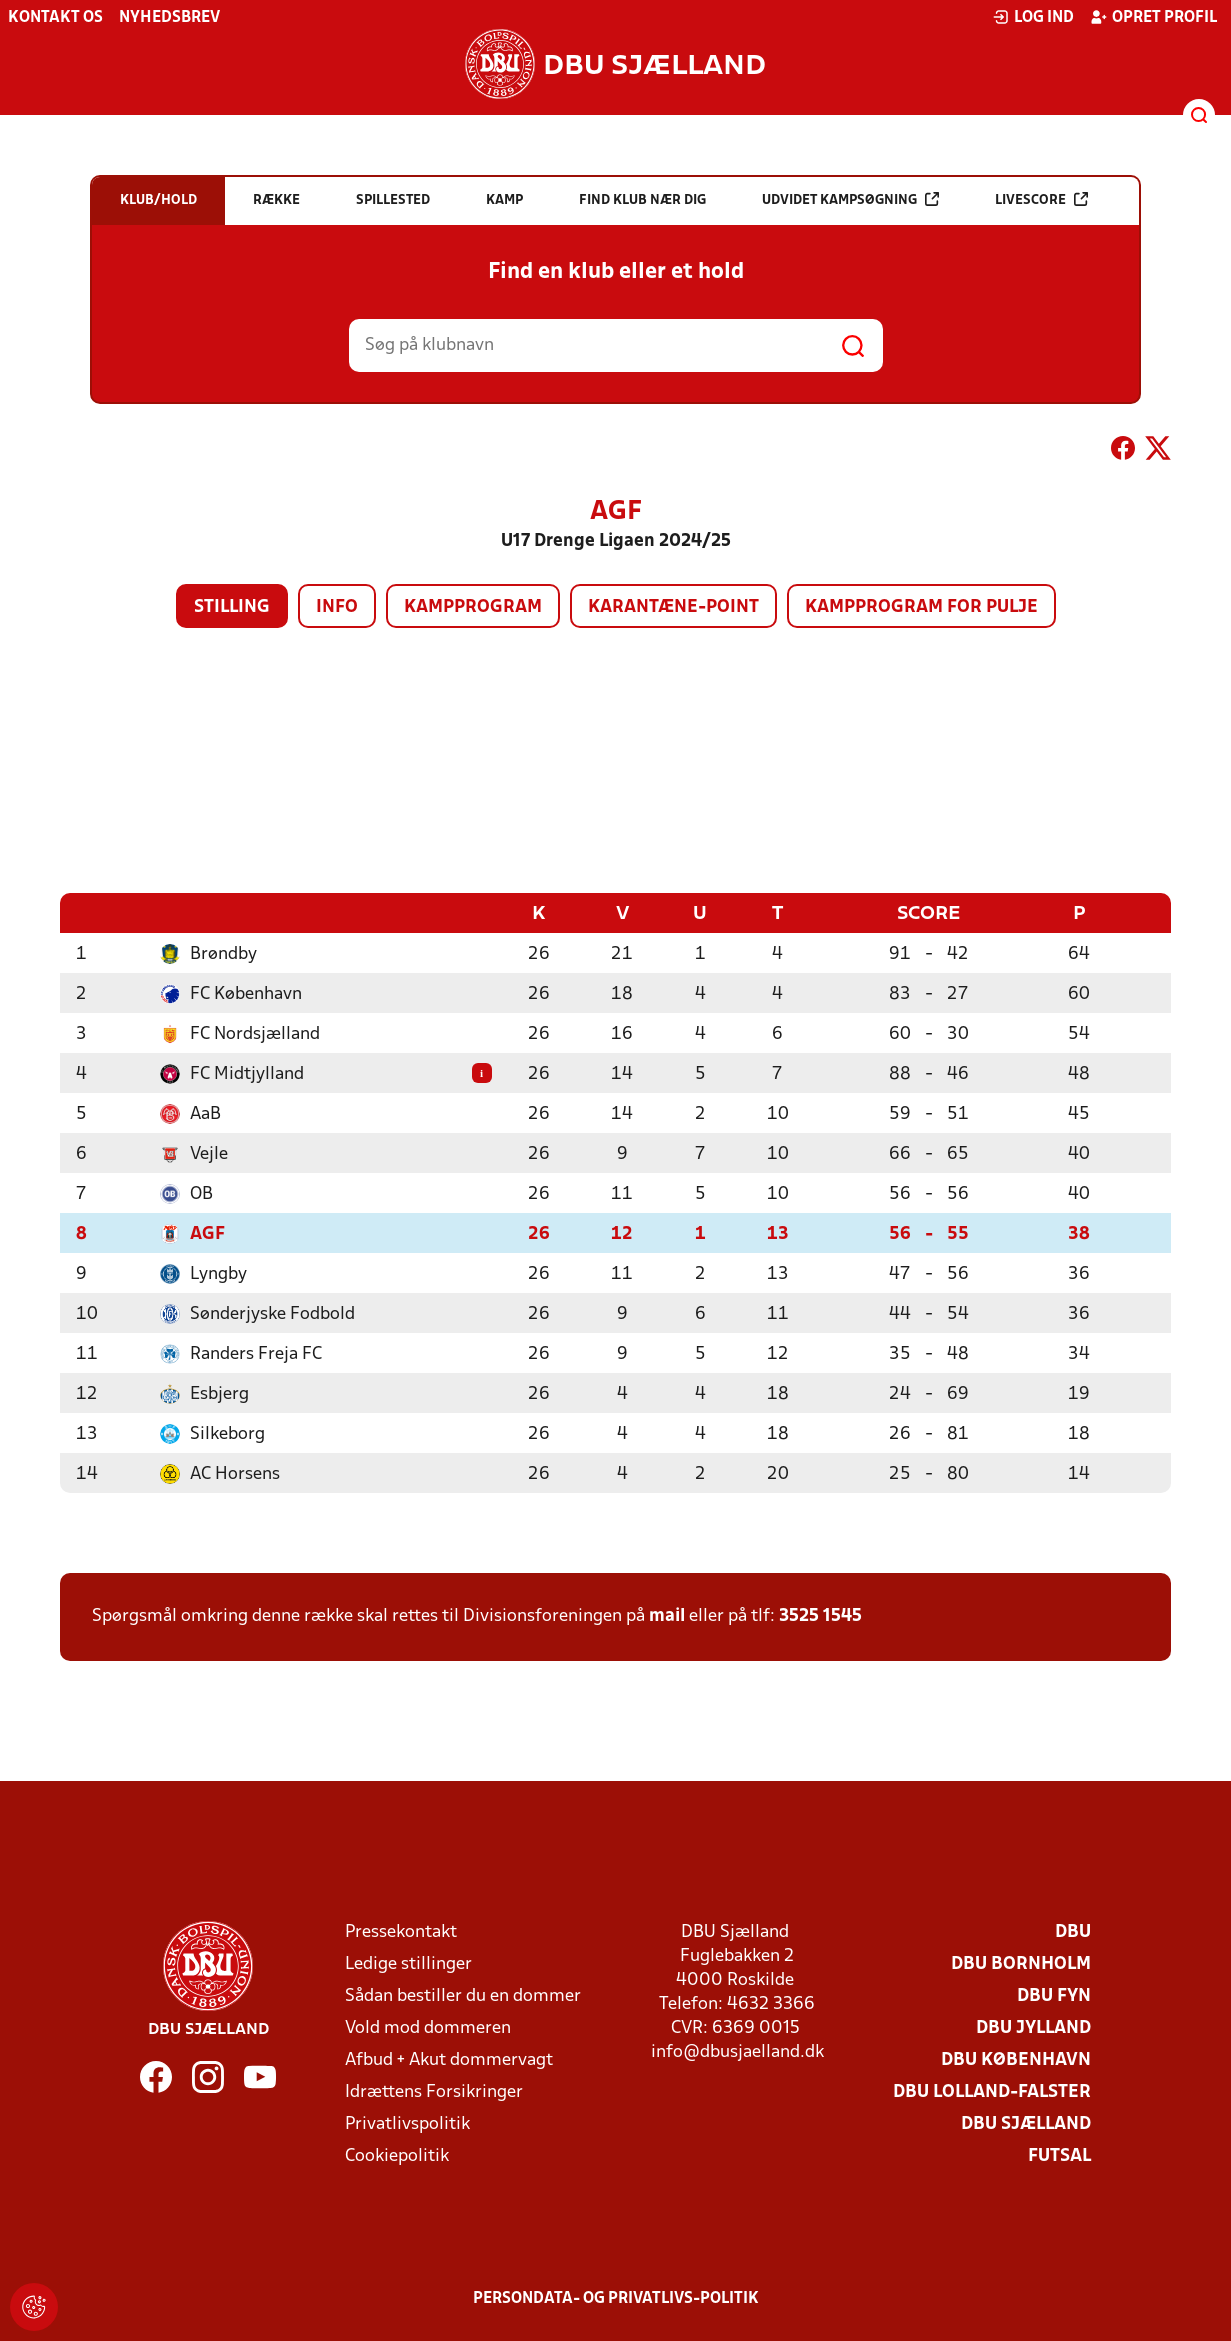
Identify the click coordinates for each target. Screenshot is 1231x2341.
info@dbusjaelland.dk (737, 2051)
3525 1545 (820, 1615)
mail (667, 1615)
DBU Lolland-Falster (992, 2091)
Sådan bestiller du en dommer (463, 1995)
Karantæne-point (673, 607)
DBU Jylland (1033, 2027)
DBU (1073, 1931)
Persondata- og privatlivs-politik (616, 2298)
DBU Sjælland (1026, 2123)
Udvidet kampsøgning (850, 199)
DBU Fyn (1054, 1995)
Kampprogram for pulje (921, 607)
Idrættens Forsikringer (434, 2091)
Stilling (232, 607)
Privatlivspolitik (407, 2123)
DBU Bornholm (1021, 1963)
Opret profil (1153, 17)
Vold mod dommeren (428, 2027)
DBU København (1016, 2059)
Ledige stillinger (408, 1963)
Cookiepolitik (397, 2155)
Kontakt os (55, 18)
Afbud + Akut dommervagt (449, 2059)
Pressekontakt (401, 1931)
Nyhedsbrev (169, 18)
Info (337, 607)
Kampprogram (473, 607)
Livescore (1041, 199)
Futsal (1059, 2155)
